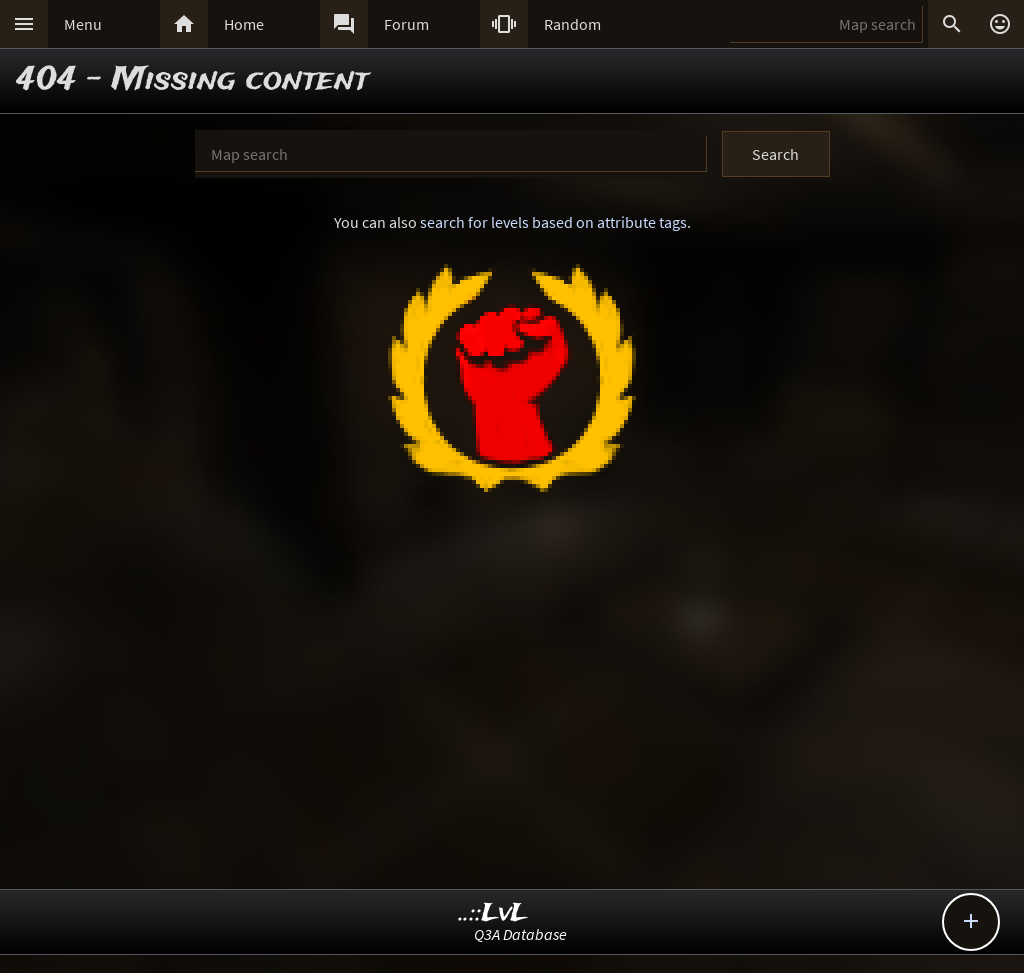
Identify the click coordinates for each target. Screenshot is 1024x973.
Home (244, 24)
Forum (406, 24)
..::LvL (493, 913)
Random (572, 24)
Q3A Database (520, 934)
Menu (83, 24)
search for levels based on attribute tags (553, 222)
